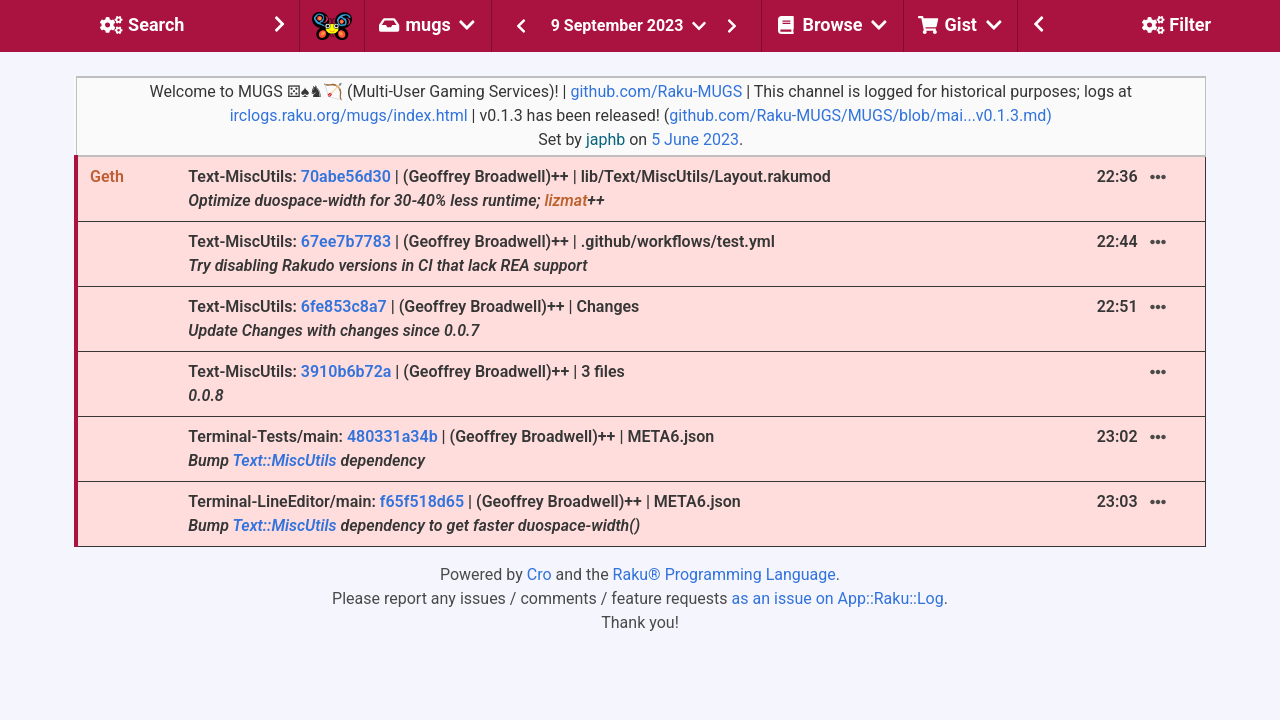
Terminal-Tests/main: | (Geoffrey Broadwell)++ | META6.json (451, 448)
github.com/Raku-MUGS (656, 91)
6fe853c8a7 (344, 306)
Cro (539, 574)
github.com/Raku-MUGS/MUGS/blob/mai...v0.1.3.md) (860, 115)
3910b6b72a (346, 371)
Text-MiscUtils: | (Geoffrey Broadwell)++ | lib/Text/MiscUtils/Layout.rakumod (509, 188)
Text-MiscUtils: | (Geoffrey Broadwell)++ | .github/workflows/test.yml (481, 253)
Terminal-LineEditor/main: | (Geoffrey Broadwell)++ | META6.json (464, 513)
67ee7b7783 (346, 241)
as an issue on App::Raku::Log (838, 598)
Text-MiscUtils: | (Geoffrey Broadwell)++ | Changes (413, 318)
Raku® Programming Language (724, 574)
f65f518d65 (422, 501)
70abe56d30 (346, 176)
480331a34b (392, 436)
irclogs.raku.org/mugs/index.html (349, 115)
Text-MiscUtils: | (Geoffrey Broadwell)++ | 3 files (406, 383)
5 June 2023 (695, 139)
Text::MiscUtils (285, 460)
